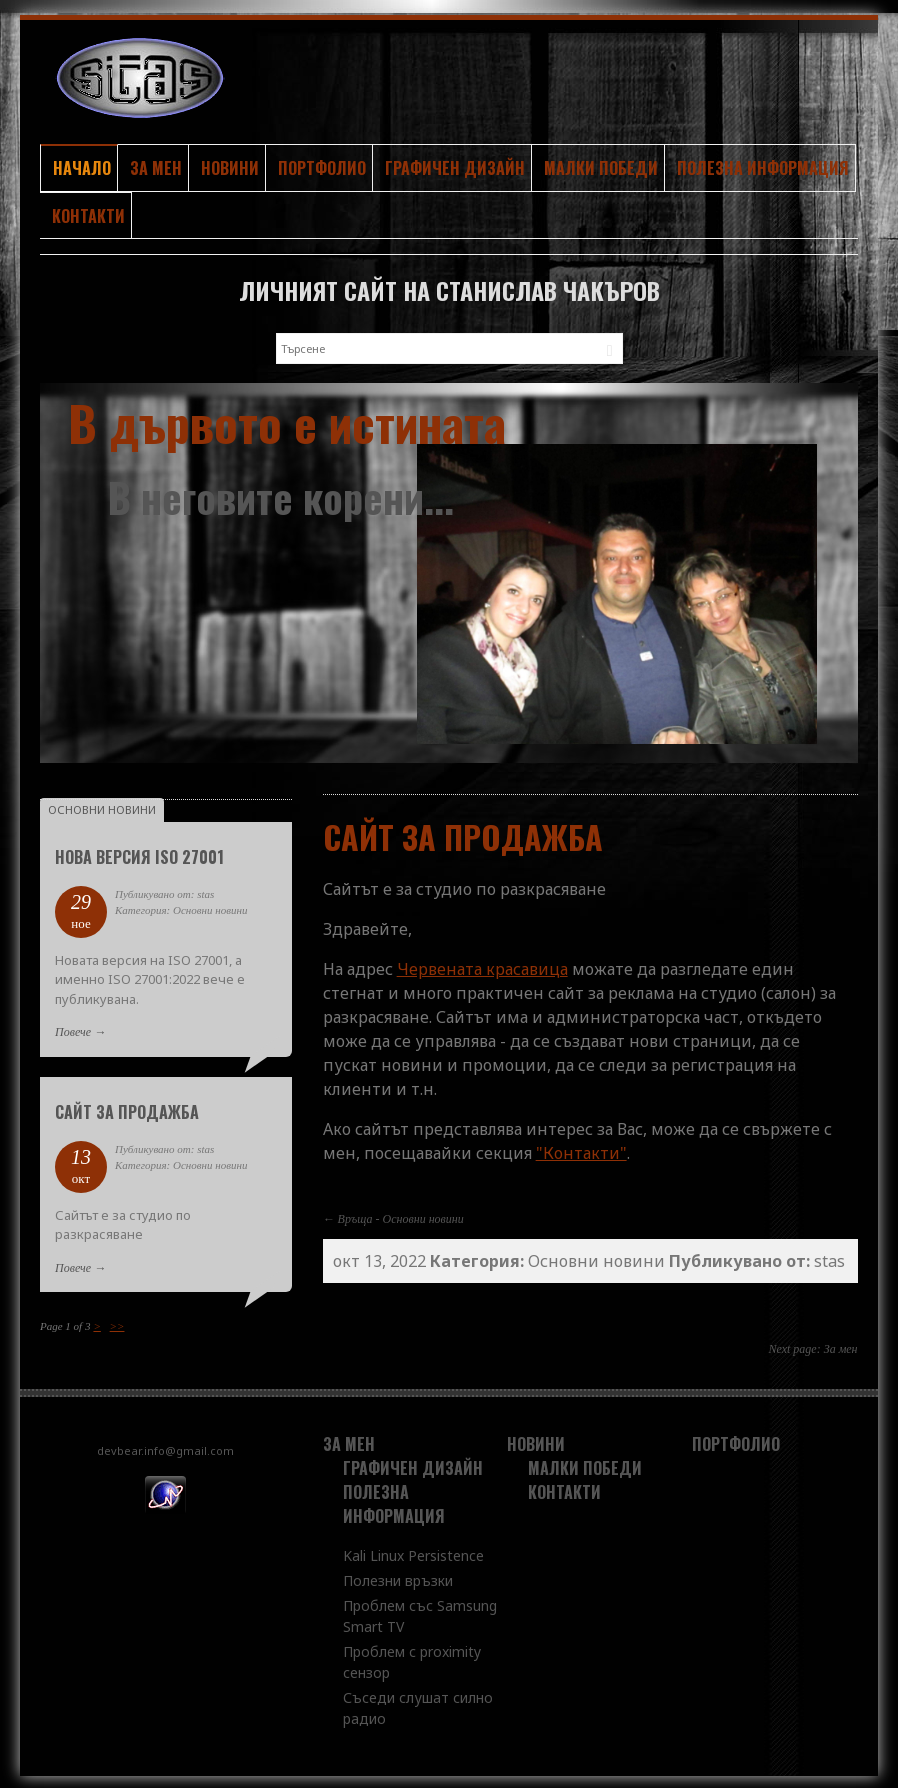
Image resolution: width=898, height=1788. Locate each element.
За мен (156, 167)
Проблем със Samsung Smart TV (420, 1613)
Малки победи (601, 167)
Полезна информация (763, 167)
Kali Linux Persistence (413, 1552)
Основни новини (423, 1216)
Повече (73, 1029)
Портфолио (322, 167)
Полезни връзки (398, 1577)
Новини (230, 167)
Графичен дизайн (455, 167)
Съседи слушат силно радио (418, 1705)
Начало (82, 167)
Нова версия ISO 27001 (139, 854)
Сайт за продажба (127, 1109)
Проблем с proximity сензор (412, 1659)
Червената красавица (482, 966)
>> (117, 1323)
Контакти (88, 215)
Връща (355, 1216)
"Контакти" (581, 1150)
